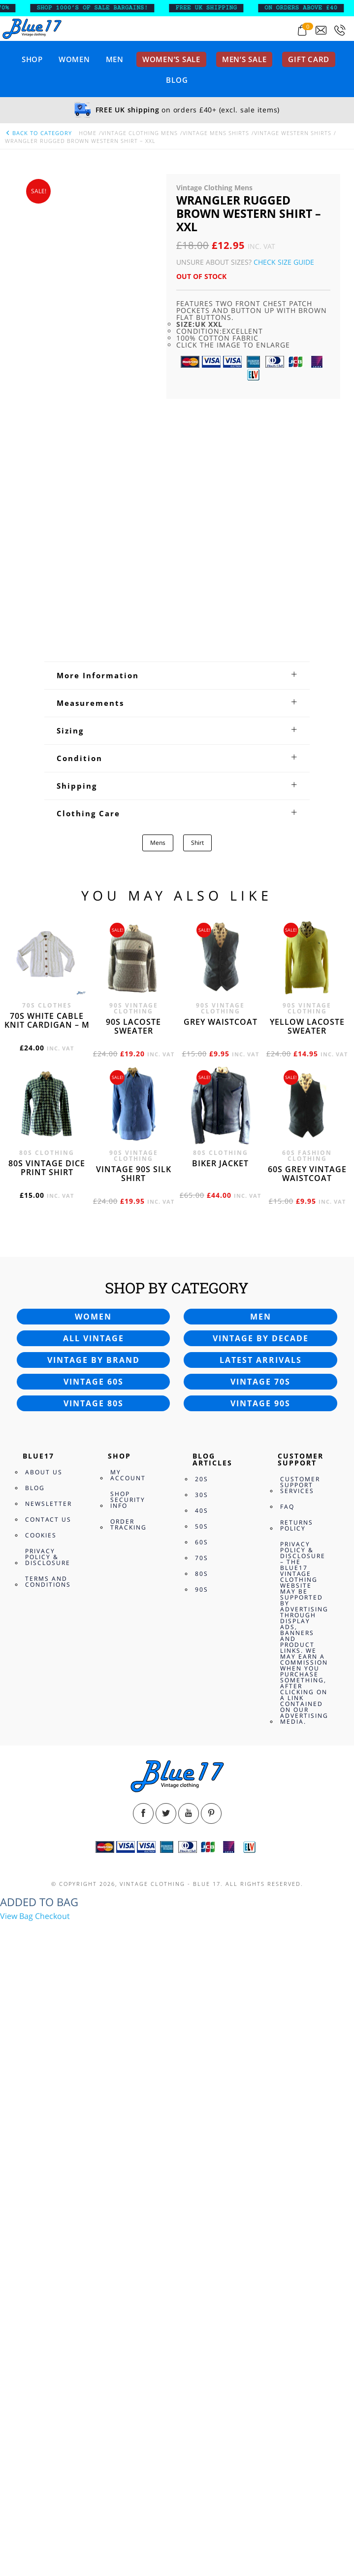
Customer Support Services (300, 2077)
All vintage (93, 1930)
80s (201, 2166)
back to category (38, 133)
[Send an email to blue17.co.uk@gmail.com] (321, 30)
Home (88, 133)
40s (201, 2103)
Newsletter (48, 2096)
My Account (128, 2067)
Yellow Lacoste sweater (307, 1619)
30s (201, 2087)
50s (201, 2119)
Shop (32, 59)
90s (201, 2182)
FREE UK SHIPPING (224, 7)
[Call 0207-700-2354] (339, 30)
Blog (177, 80)
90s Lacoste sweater (133, 1619)
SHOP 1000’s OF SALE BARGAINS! (110, 7)
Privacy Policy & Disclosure (47, 2149)
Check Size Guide (284, 262)
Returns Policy (296, 2118)
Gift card (308, 59)
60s (201, 2134)
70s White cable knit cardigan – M (47, 1613)
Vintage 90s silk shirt (133, 1766)
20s (201, 2071)
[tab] (177, 1268)
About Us (44, 2064)
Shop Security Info (127, 2092)
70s (201, 2150)
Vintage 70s (260, 1974)
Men (115, 59)
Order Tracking (128, 2117)
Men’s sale (244, 59)
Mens (157, 1435)
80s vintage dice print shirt (46, 1760)
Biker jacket (220, 1755)
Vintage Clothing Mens (139, 133)
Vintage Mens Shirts (216, 133)
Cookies (41, 2127)
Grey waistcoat (220, 1614)
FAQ (287, 2099)
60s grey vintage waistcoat (307, 1766)
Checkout (52, 2508)
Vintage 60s (94, 1974)
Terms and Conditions (48, 2174)
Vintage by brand (93, 1952)
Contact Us (48, 2112)
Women (74, 59)
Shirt (197, 1435)
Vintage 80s (94, 1995)
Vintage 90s (260, 1995)
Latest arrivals (261, 1952)
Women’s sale (171, 59)
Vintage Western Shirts (292, 133)
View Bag (16, 2508)
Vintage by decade (261, 1930)
